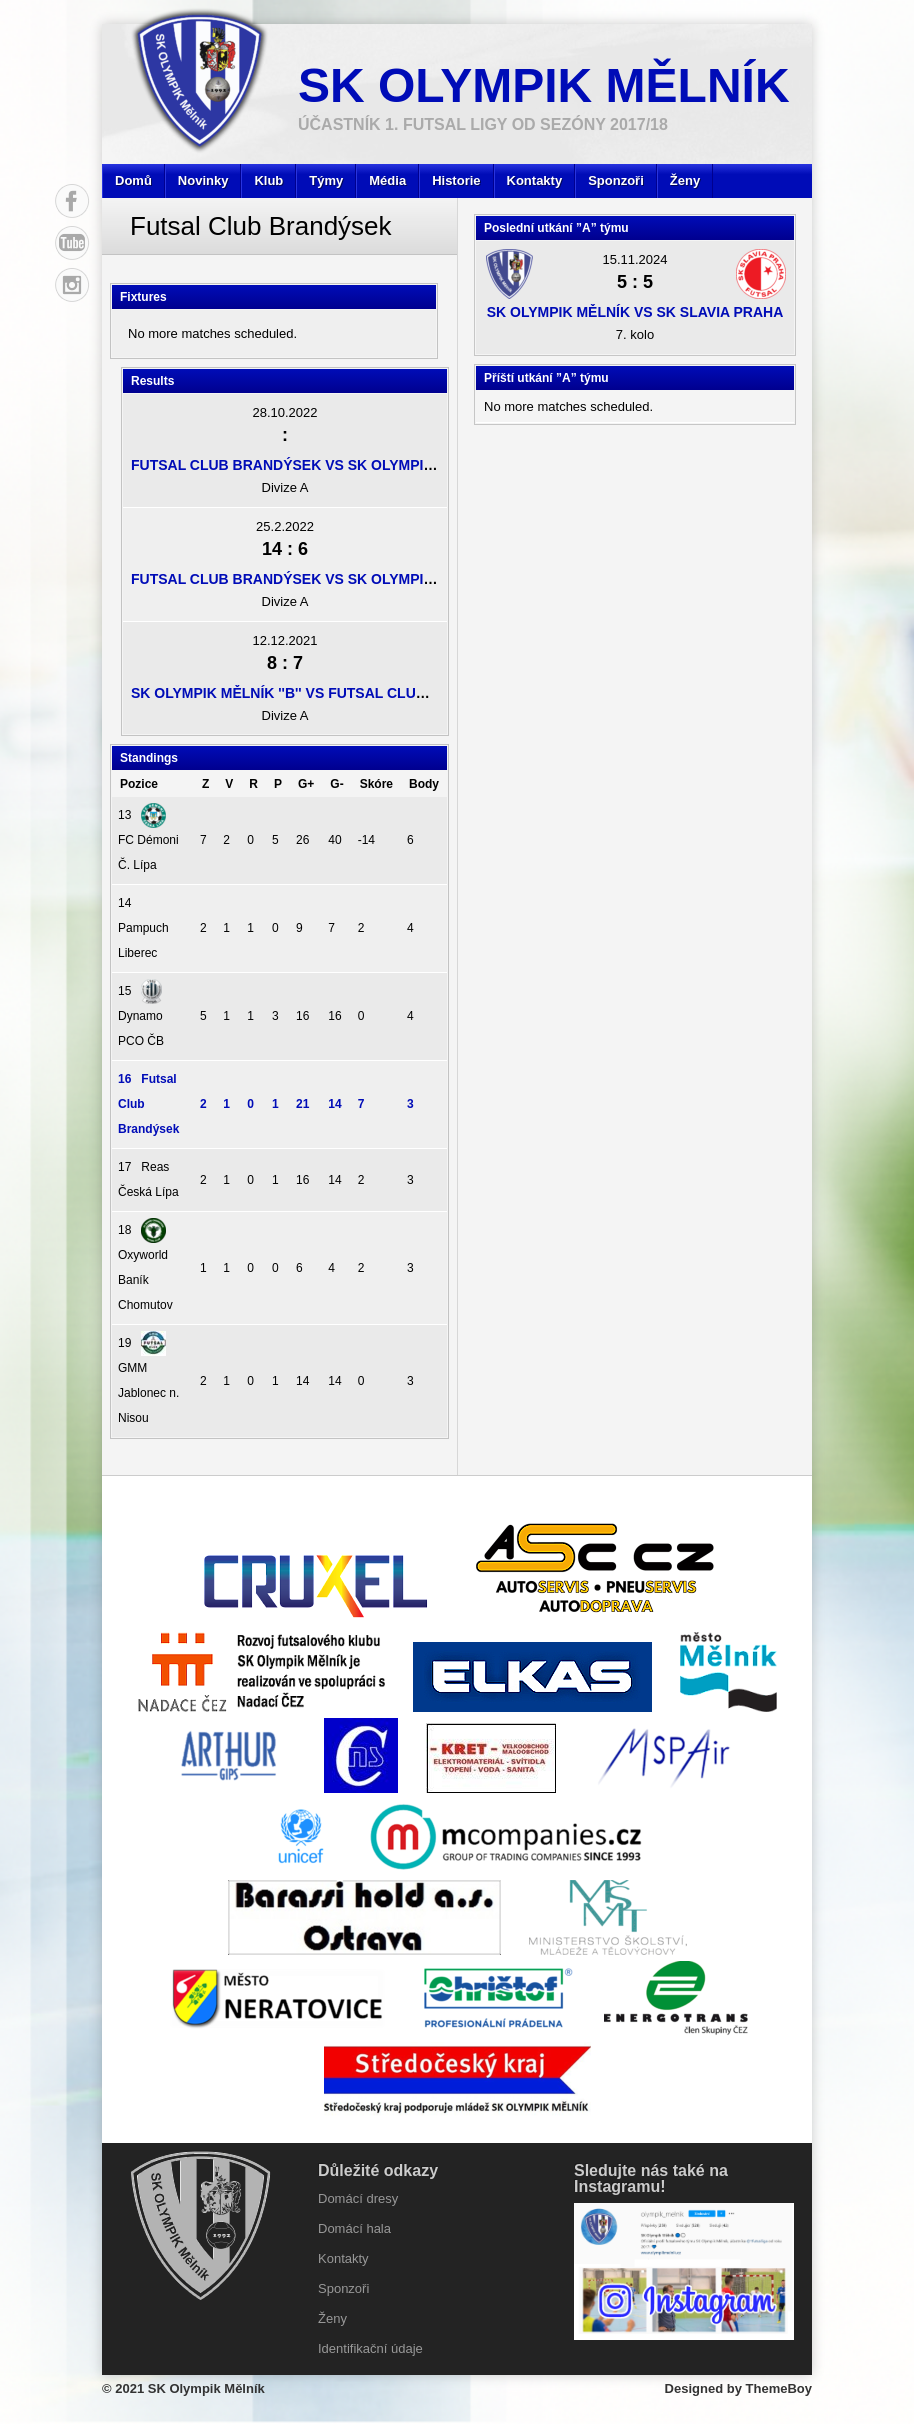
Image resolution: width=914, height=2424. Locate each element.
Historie (456, 180)
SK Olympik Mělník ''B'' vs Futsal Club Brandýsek (324, 693)
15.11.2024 (634, 259)
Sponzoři (616, 180)
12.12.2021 (284, 640)
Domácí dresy (358, 2198)
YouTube (72, 243)
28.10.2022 (284, 412)
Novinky (203, 180)
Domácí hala (354, 2228)
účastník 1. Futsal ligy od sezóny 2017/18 (483, 124)
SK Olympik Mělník (544, 85)
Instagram (72, 285)
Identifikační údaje (370, 2348)
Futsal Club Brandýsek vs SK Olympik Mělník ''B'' (324, 465)
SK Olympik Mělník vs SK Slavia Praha (635, 312)
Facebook (72, 201)
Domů (133, 180)
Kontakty (535, 180)
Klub (268, 180)
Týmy (326, 180)
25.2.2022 (285, 526)
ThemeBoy (779, 2388)
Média (387, 180)
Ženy (685, 180)
